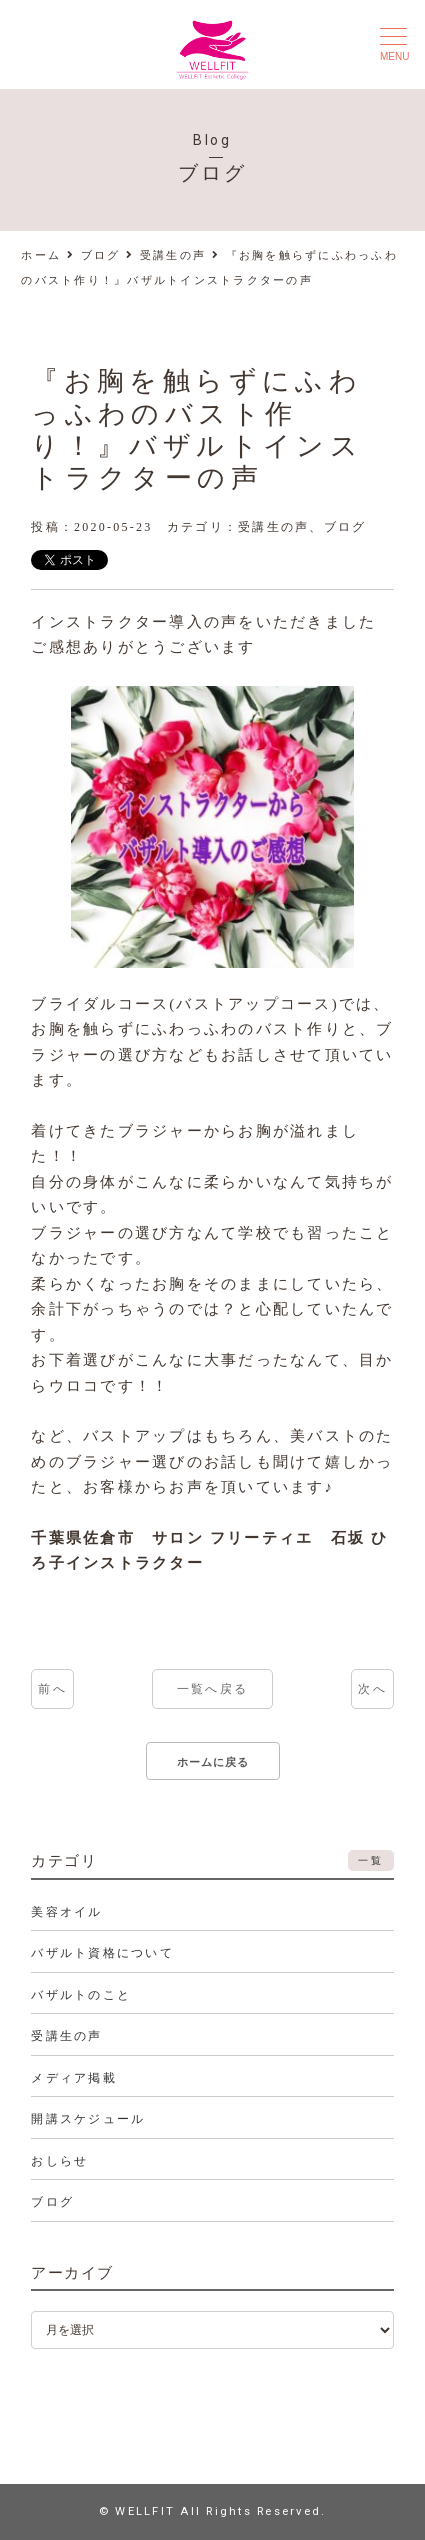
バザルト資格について (102, 1953)
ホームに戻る (213, 1762)
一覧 (371, 1860)
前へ (52, 1689)
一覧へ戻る (212, 1689)
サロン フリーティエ (232, 1538)
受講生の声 (273, 527)
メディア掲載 (74, 2078)
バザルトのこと (81, 1995)
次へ (372, 1689)
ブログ (345, 527)
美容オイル (66, 1912)
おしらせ (59, 2161)
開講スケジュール (88, 2119)
